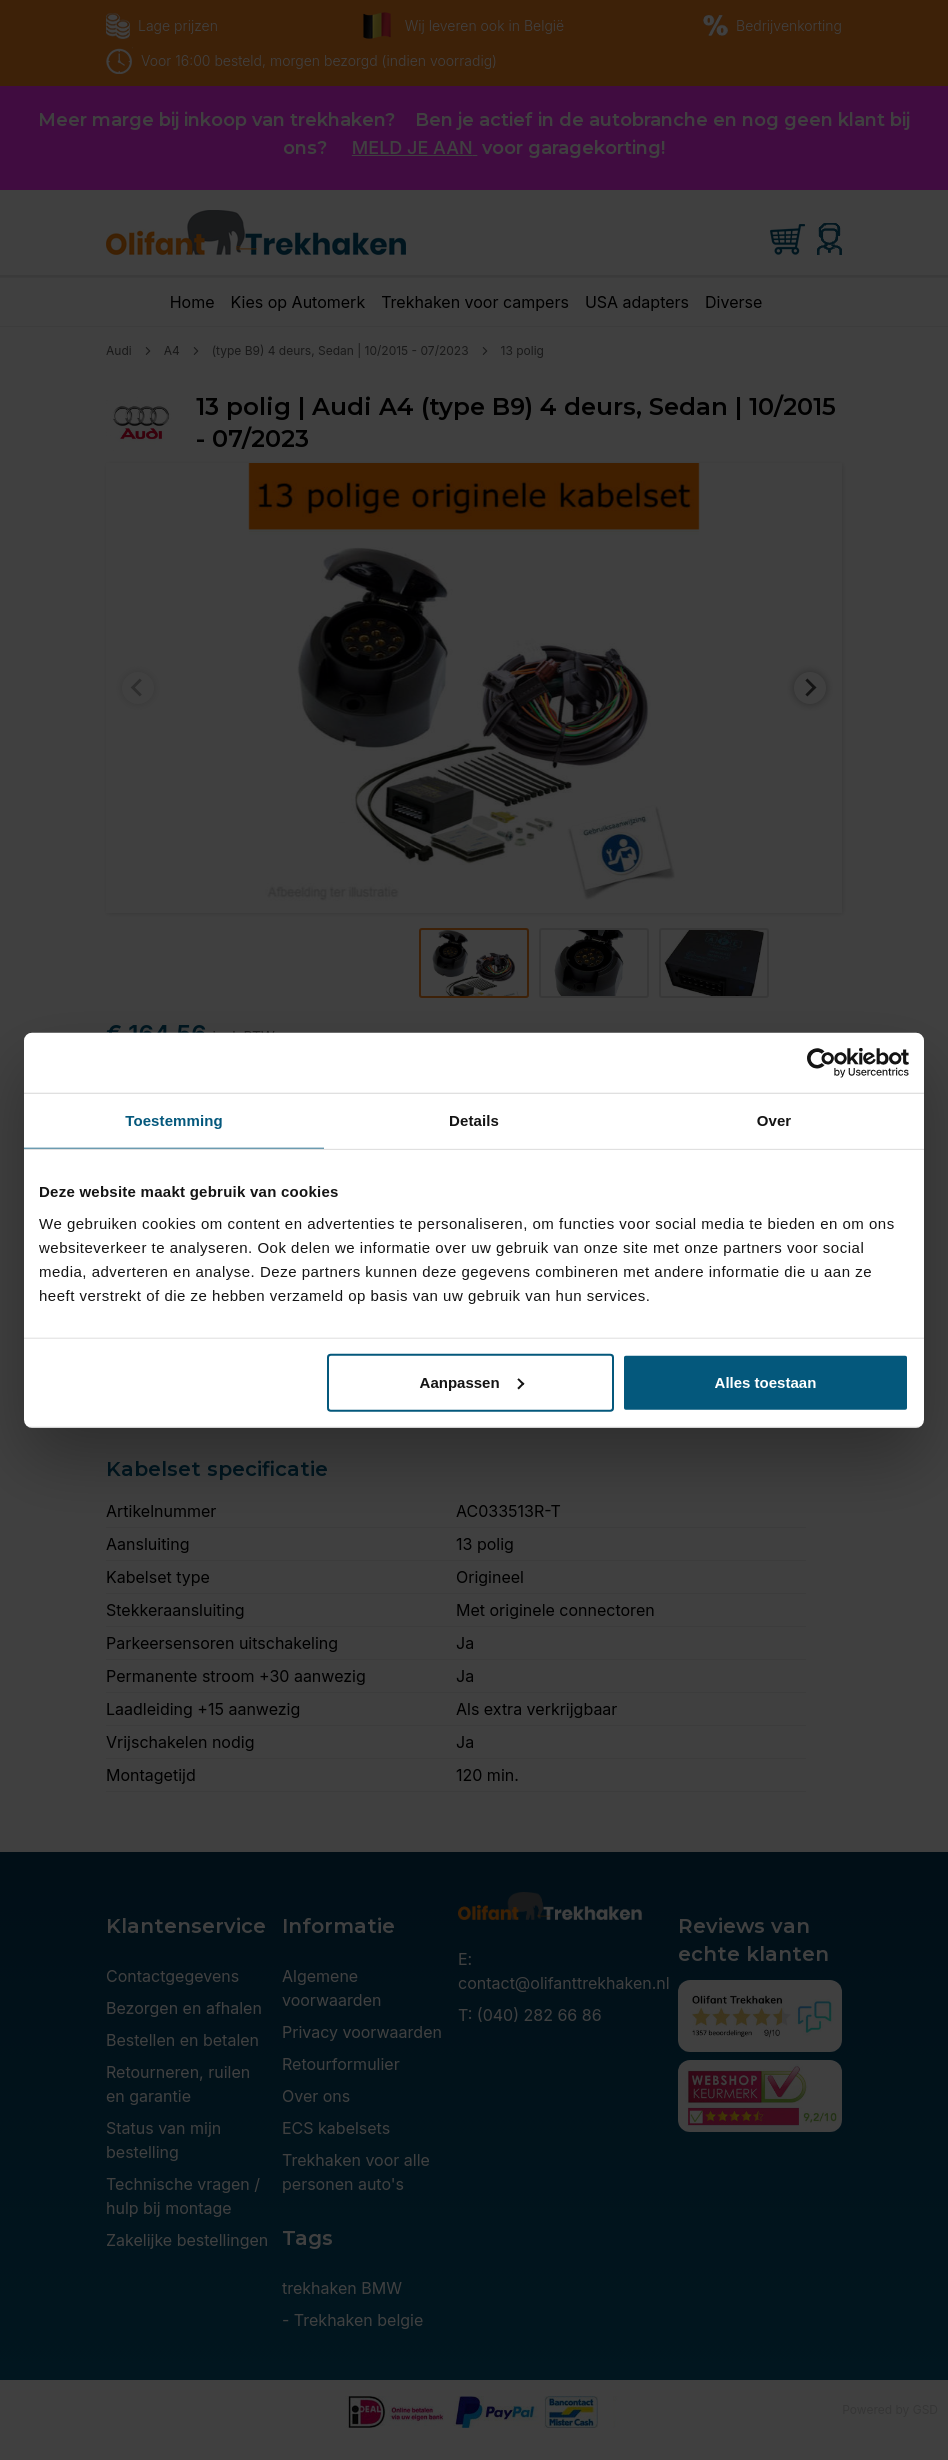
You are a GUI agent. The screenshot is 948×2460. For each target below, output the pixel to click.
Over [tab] (774, 1120)
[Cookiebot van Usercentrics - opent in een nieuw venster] (821, 1063)
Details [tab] (474, 1120)
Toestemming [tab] (174, 1120)
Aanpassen (472, 1381)
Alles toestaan (766, 1381)
